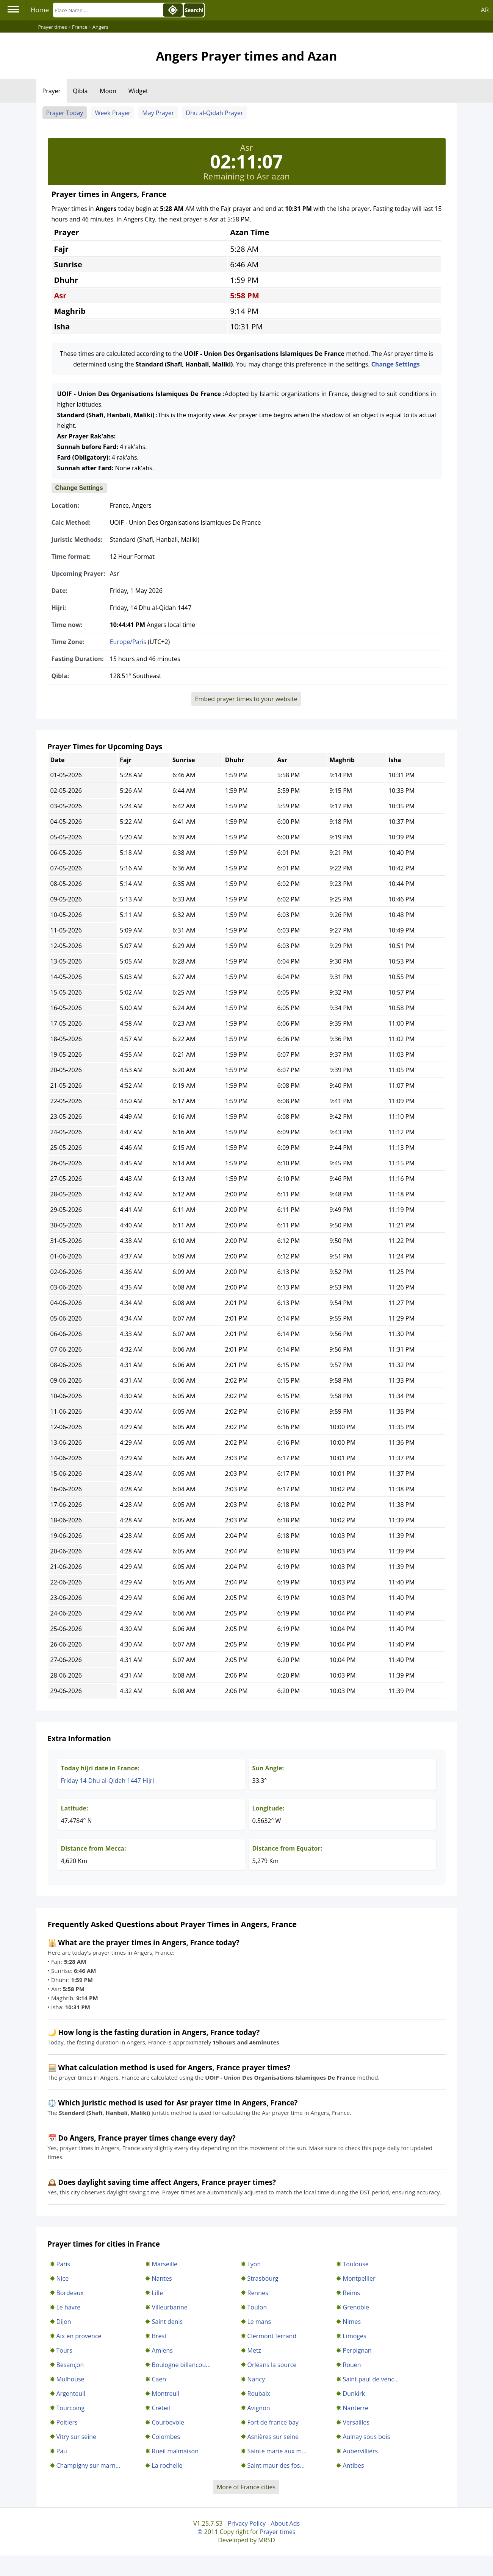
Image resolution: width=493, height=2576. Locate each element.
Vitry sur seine (76, 2437)
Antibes (353, 2465)
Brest (159, 2336)
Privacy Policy (247, 2523)
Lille (157, 2293)
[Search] (107, 10)
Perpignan (357, 2350)
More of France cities (246, 2487)
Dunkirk (354, 2393)
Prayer (51, 91)
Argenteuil (71, 2393)
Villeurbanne (170, 2307)
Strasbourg (263, 2278)
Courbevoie (168, 2422)
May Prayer (158, 113)
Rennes (257, 2293)
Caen (159, 2379)
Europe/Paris (128, 642)
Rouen (352, 2365)
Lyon (254, 2264)
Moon (108, 91)
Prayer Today (64, 113)
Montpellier (359, 2278)
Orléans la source (272, 2365)
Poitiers (67, 2422)
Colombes (166, 2437)
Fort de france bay (273, 2422)
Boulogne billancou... (181, 2365)
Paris (63, 2264)
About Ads (285, 2523)
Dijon (63, 2321)
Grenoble (356, 2307)
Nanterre (356, 2408)
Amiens (162, 2350)
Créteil (161, 2408)
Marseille (165, 2264)
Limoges (354, 2336)
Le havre (68, 2307)
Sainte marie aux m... (277, 2451)
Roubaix (258, 2393)
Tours (64, 2350)
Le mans (259, 2321)
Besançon (70, 2365)
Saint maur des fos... (276, 2465)
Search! (194, 10)
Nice (62, 2278)
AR (485, 9)
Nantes (162, 2278)
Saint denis (167, 2321)
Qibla (80, 91)
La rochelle (167, 2465)
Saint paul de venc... (371, 2379)
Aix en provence (79, 2336)
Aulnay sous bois (366, 2437)
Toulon (257, 2307)
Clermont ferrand (272, 2336)
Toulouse (356, 2264)
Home (40, 9)
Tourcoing (70, 2408)
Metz (254, 2350)
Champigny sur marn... (88, 2465)
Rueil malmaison (175, 2451)
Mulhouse (70, 2379)
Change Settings (395, 364)
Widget (138, 91)
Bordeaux (70, 2293)
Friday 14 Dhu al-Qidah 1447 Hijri (107, 1780)
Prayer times (278, 2532)
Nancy (256, 2379)
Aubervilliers (360, 2451)
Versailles (356, 2422)
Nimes (352, 2321)
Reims (351, 2293)
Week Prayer (112, 113)
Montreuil (166, 2393)
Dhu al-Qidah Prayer (214, 113)
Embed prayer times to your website (246, 699)
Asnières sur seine (273, 2437)
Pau (61, 2451)
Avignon (258, 2408)
